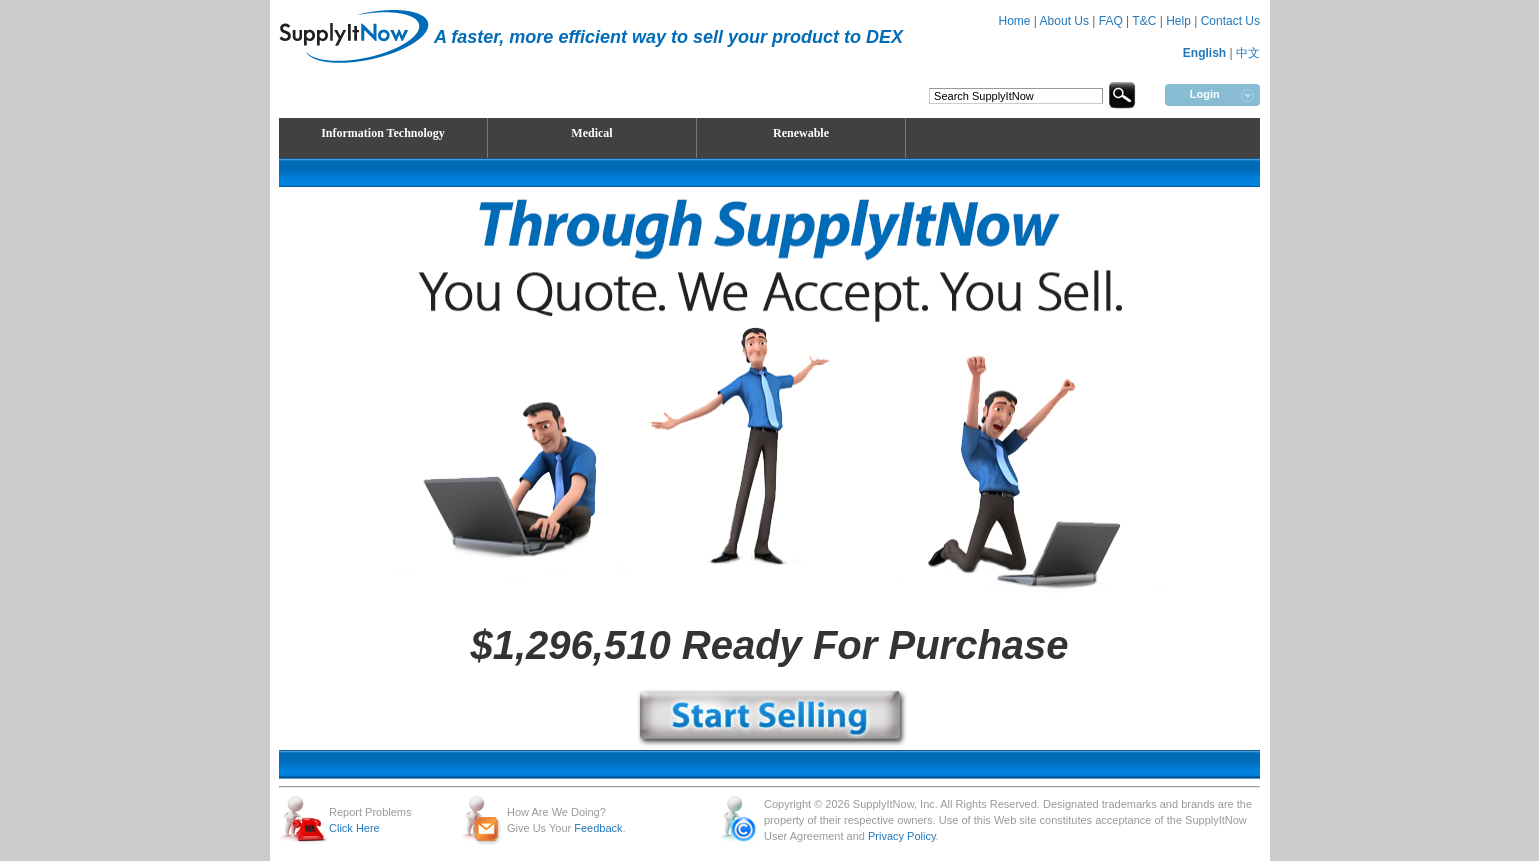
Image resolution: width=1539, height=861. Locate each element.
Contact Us (1230, 21)
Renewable (801, 133)
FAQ (1111, 21)
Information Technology (383, 133)
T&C (1144, 21)
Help (1178, 21)
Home (1014, 21)
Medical (591, 133)
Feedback (598, 828)
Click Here (354, 828)
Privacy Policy (902, 836)
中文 (1248, 53)
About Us (1064, 21)
